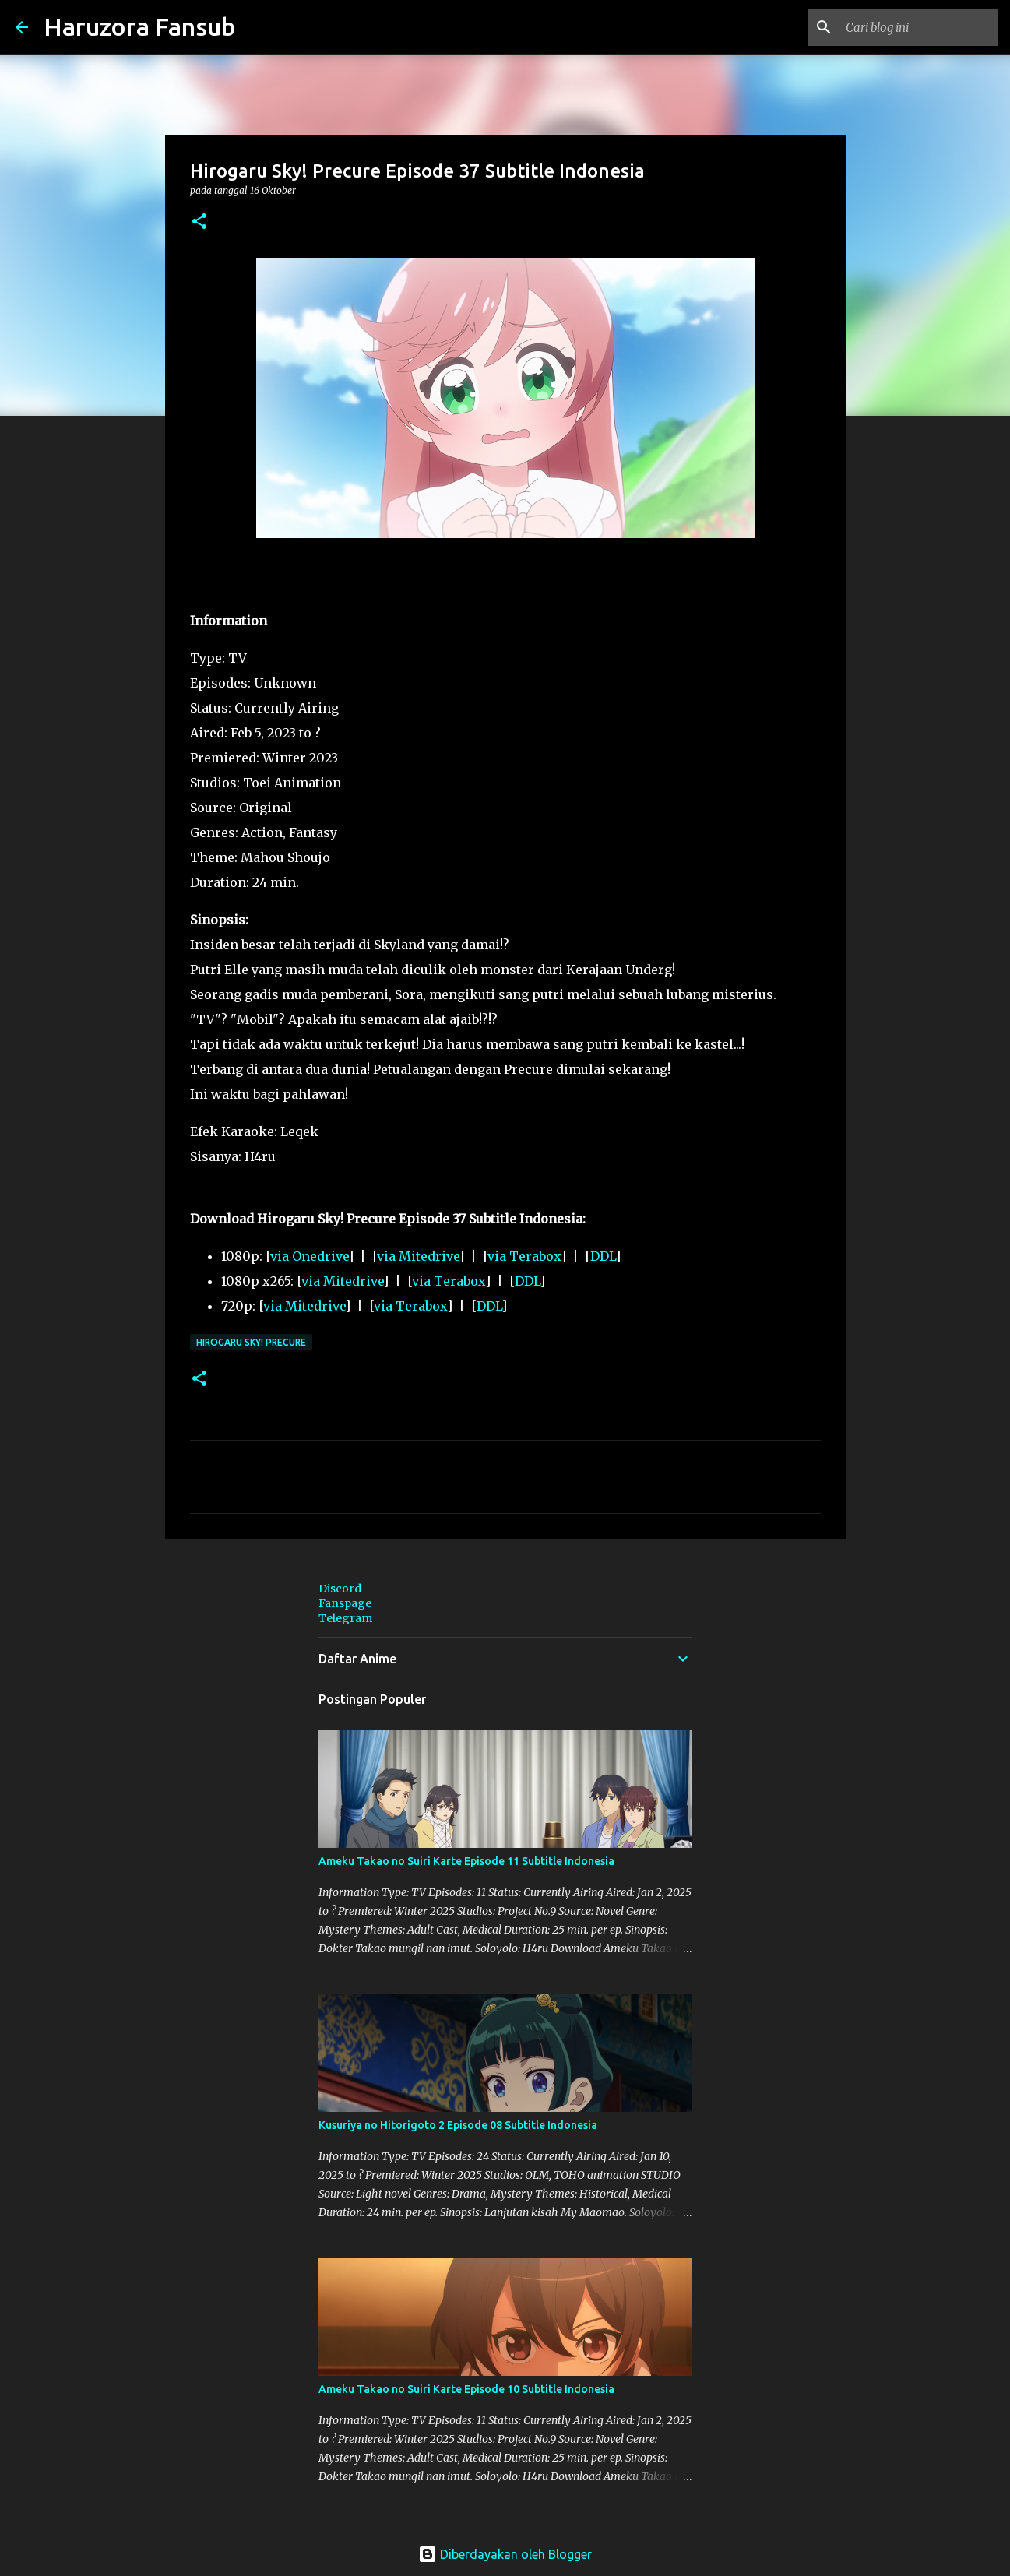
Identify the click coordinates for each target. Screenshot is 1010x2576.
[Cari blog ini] (916, 27)
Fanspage (344, 1603)
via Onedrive (309, 1256)
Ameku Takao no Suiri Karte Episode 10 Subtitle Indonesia (466, 2389)
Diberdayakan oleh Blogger (505, 2554)
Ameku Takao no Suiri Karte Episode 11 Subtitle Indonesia (466, 1861)
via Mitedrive (418, 1256)
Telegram (345, 1618)
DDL (602, 1256)
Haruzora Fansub (140, 26)
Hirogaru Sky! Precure (251, 1342)
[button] (199, 222)
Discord (339, 1589)
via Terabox (524, 1256)
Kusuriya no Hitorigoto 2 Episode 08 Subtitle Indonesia (457, 2125)
